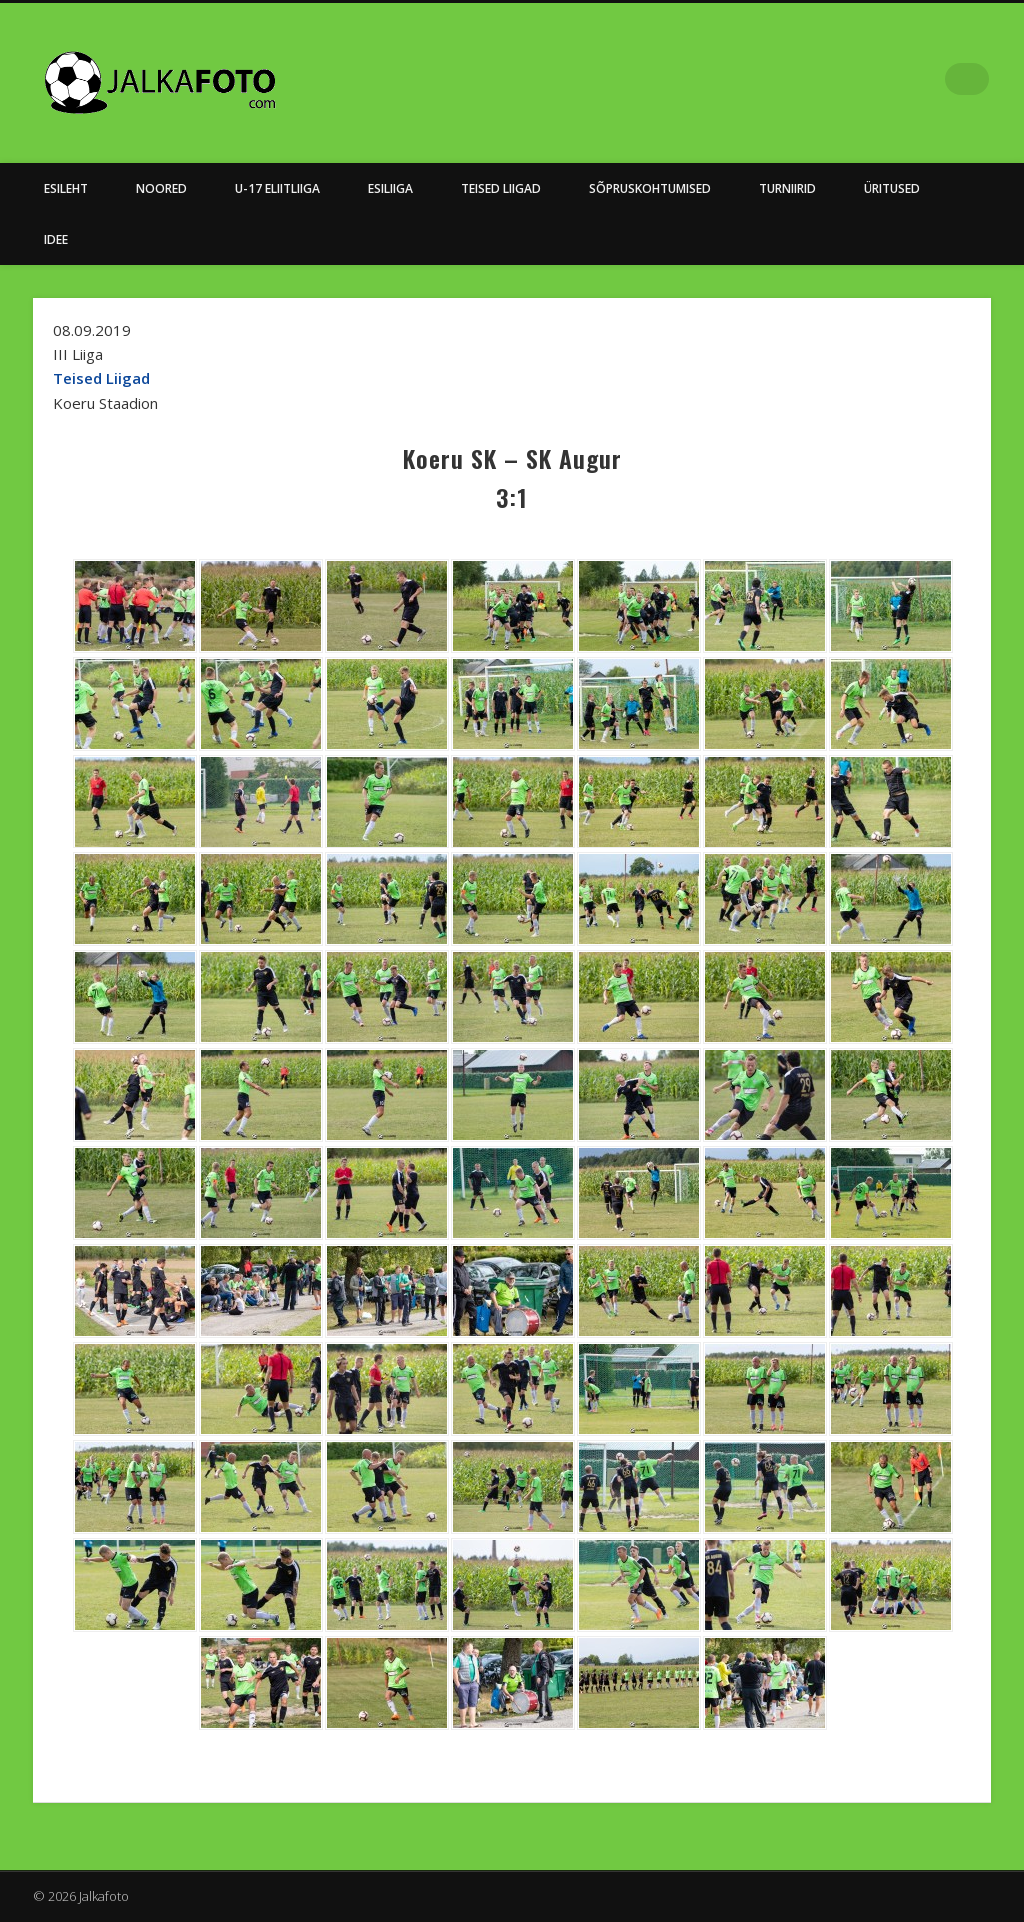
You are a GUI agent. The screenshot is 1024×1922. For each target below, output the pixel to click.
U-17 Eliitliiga (277, 188)
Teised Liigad (501, 188)
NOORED (161, 188)
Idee (56, 239)
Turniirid (787, 188)
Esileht (66, 188)
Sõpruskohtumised (650, 188)
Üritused (892, 188)
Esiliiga (390, 188)
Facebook (932, 79)
